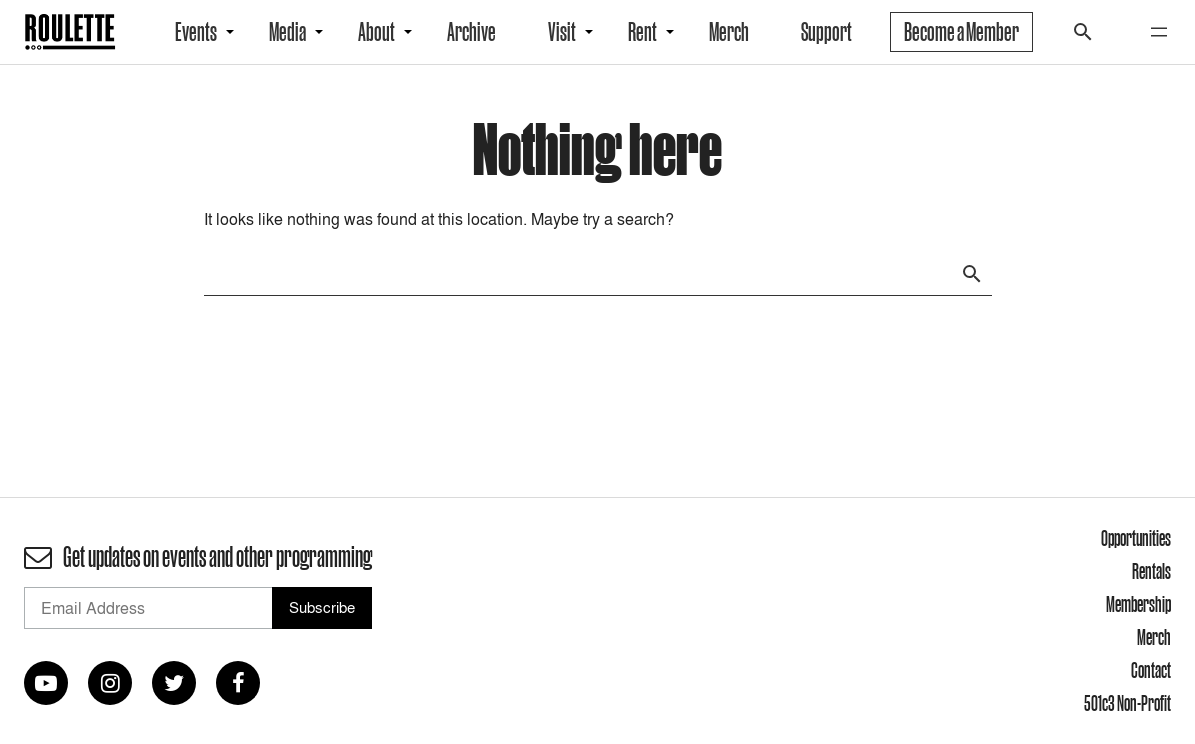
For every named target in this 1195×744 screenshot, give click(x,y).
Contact (1151, 670)
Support (826, 32)
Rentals (1151, 571)
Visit (562, 32)
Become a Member (961, 32)
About (376, 32)
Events (196, 32)
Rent (642, 32)
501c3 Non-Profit (1127, 703)
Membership (1138, 604)
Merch (729, 32)
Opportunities (1136, 538)
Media (287, 32)
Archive (471, 32)
